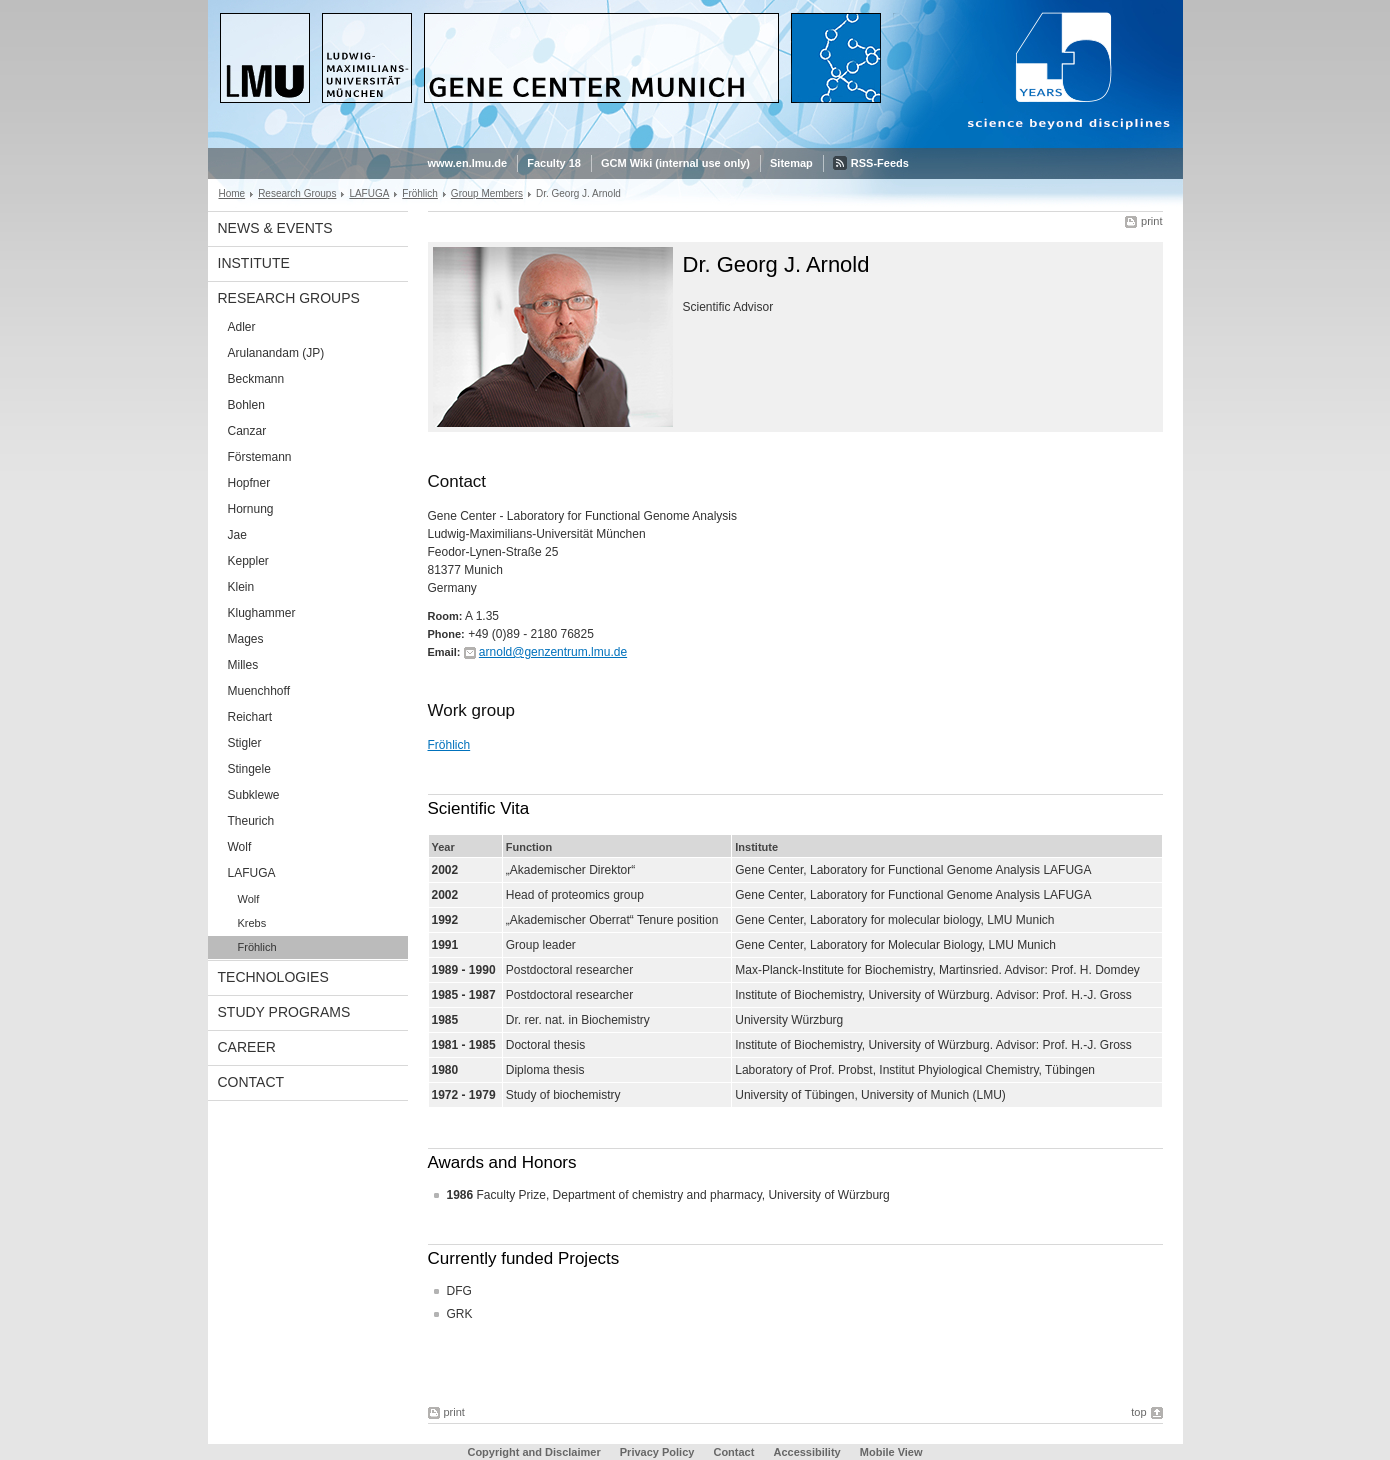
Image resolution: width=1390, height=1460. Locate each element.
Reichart (250, 717)
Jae (237, 535)
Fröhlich (420, 193)
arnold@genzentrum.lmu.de (553, 652)
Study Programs (284, 1012)
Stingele (249, 769)
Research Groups (297, 193)
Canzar (247, 431)
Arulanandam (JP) (276, 353)
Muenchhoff (259, 691)
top (1138, 1412)
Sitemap (791, 163)
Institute (254, 263)
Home (232, 193)
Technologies (273, 977)
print (1151, 221)
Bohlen (246, 405)
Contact (251, 1082)
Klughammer (262, 613)
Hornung (251, 509)
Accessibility (808, 1452)
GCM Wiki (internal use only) (675, 163)
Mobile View (891, 1452)
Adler (242, 327)
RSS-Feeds (880, 163)
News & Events (275, 228)
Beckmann (256, 379)
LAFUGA (369, 193)
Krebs (252, 923)
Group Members (487, 193)
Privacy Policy (657, 1452)
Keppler (248, 561)
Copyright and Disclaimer (533, 1452)
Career (247, 1047)
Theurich (251, 821)
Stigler (245, 743)
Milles (243, 665)
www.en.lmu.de (468, 163)
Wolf (240, 847)
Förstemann (260, 457)
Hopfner (249, 483)
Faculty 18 (554, 163)
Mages (246, 639)
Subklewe (254, 795)
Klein (241, 587)
